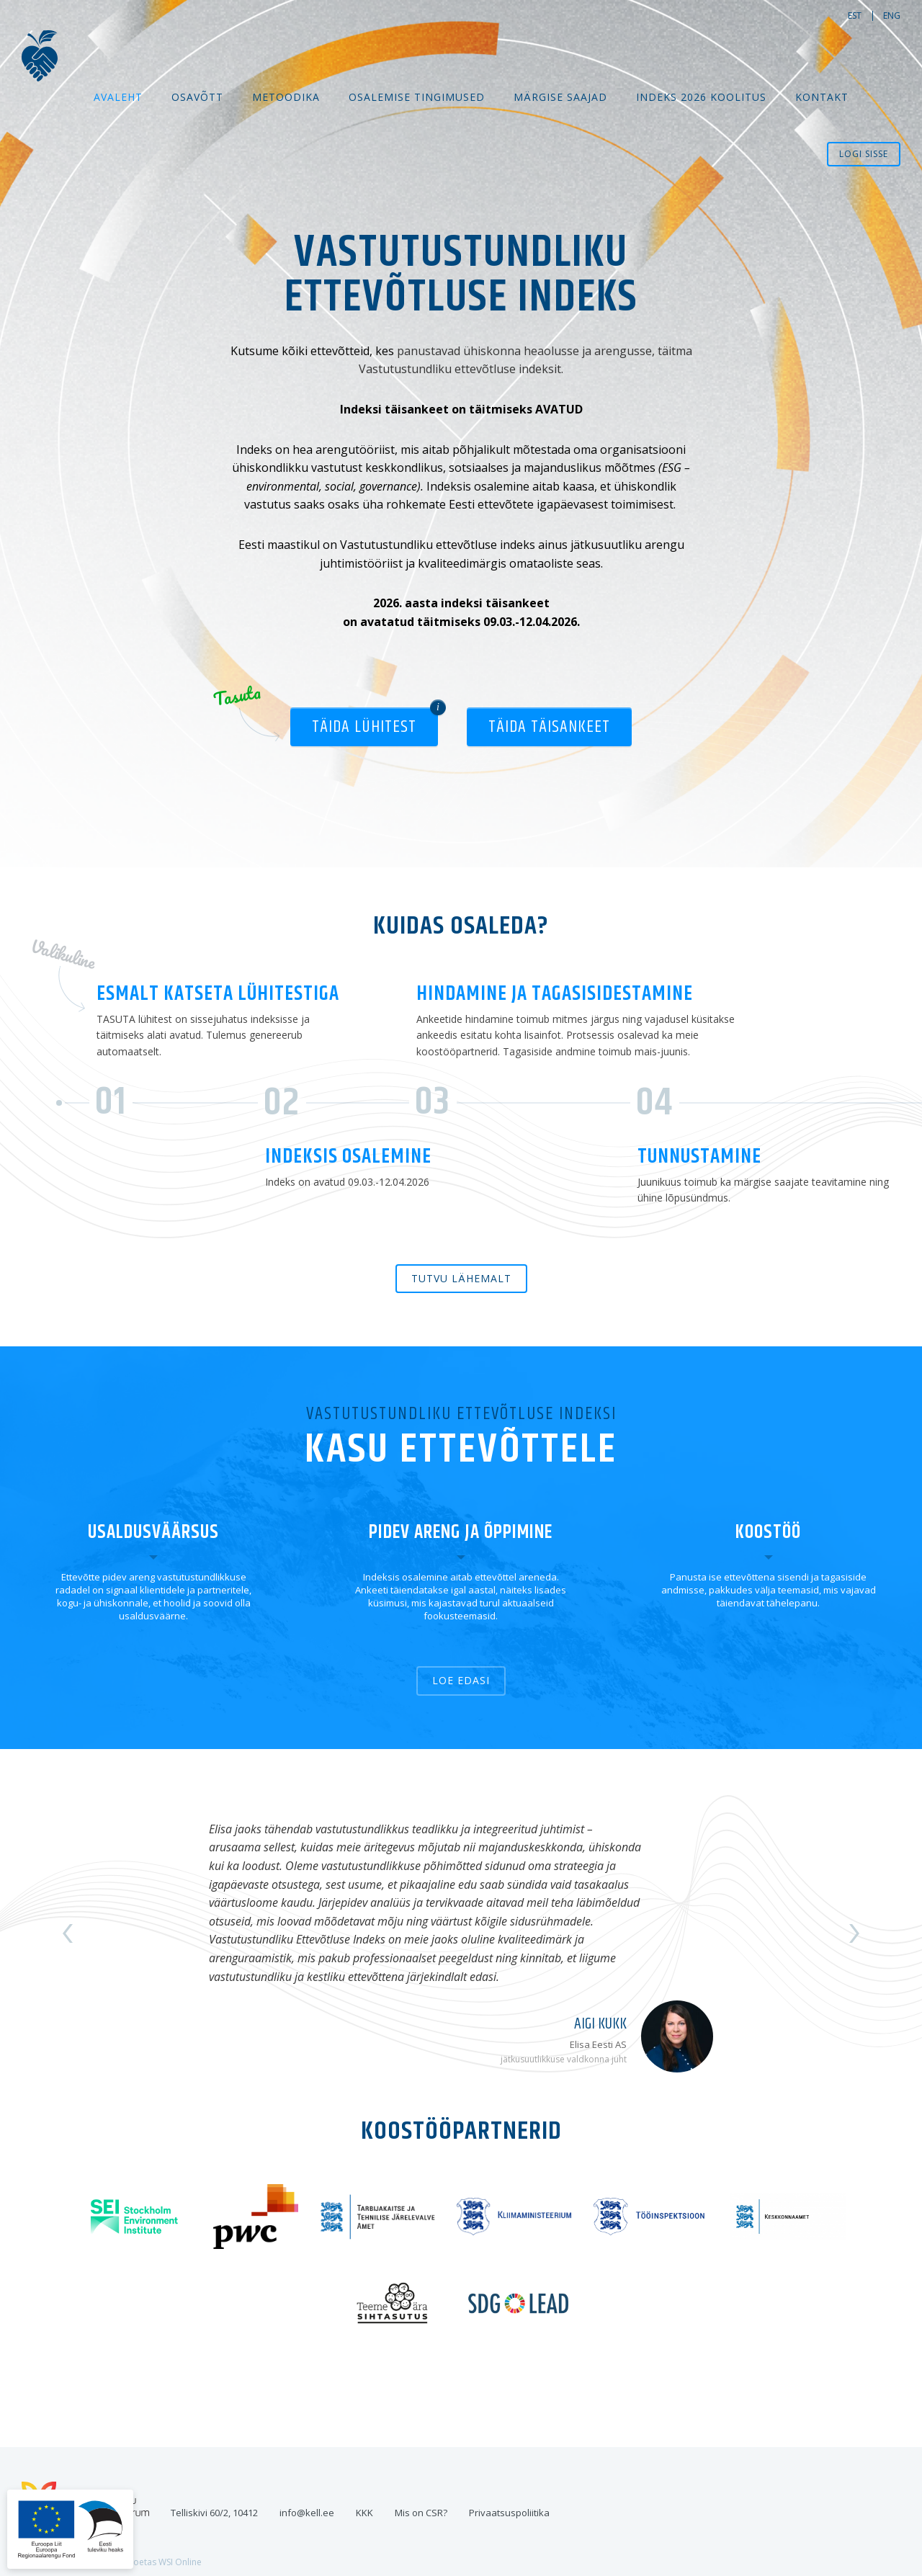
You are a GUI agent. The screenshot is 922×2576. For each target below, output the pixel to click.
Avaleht (118, 97)
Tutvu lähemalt (461, 1278)
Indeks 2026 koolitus (701, 97)
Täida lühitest (364, 727)
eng (891, 15)
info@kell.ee (306, 2512)
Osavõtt (197, 97)
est (854, 15)
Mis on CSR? (421, 2512)
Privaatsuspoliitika (509, 2512)
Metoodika (286, 97)
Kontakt (822, 97)
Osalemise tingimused (417, 97)
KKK (364, 2512)
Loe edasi (461, 1680)
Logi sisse (863, 154)
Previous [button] (67, 1933)
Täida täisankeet (549, 727)
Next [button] (854, 1933)
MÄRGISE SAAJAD (560, 97)
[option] (461, 1933)
